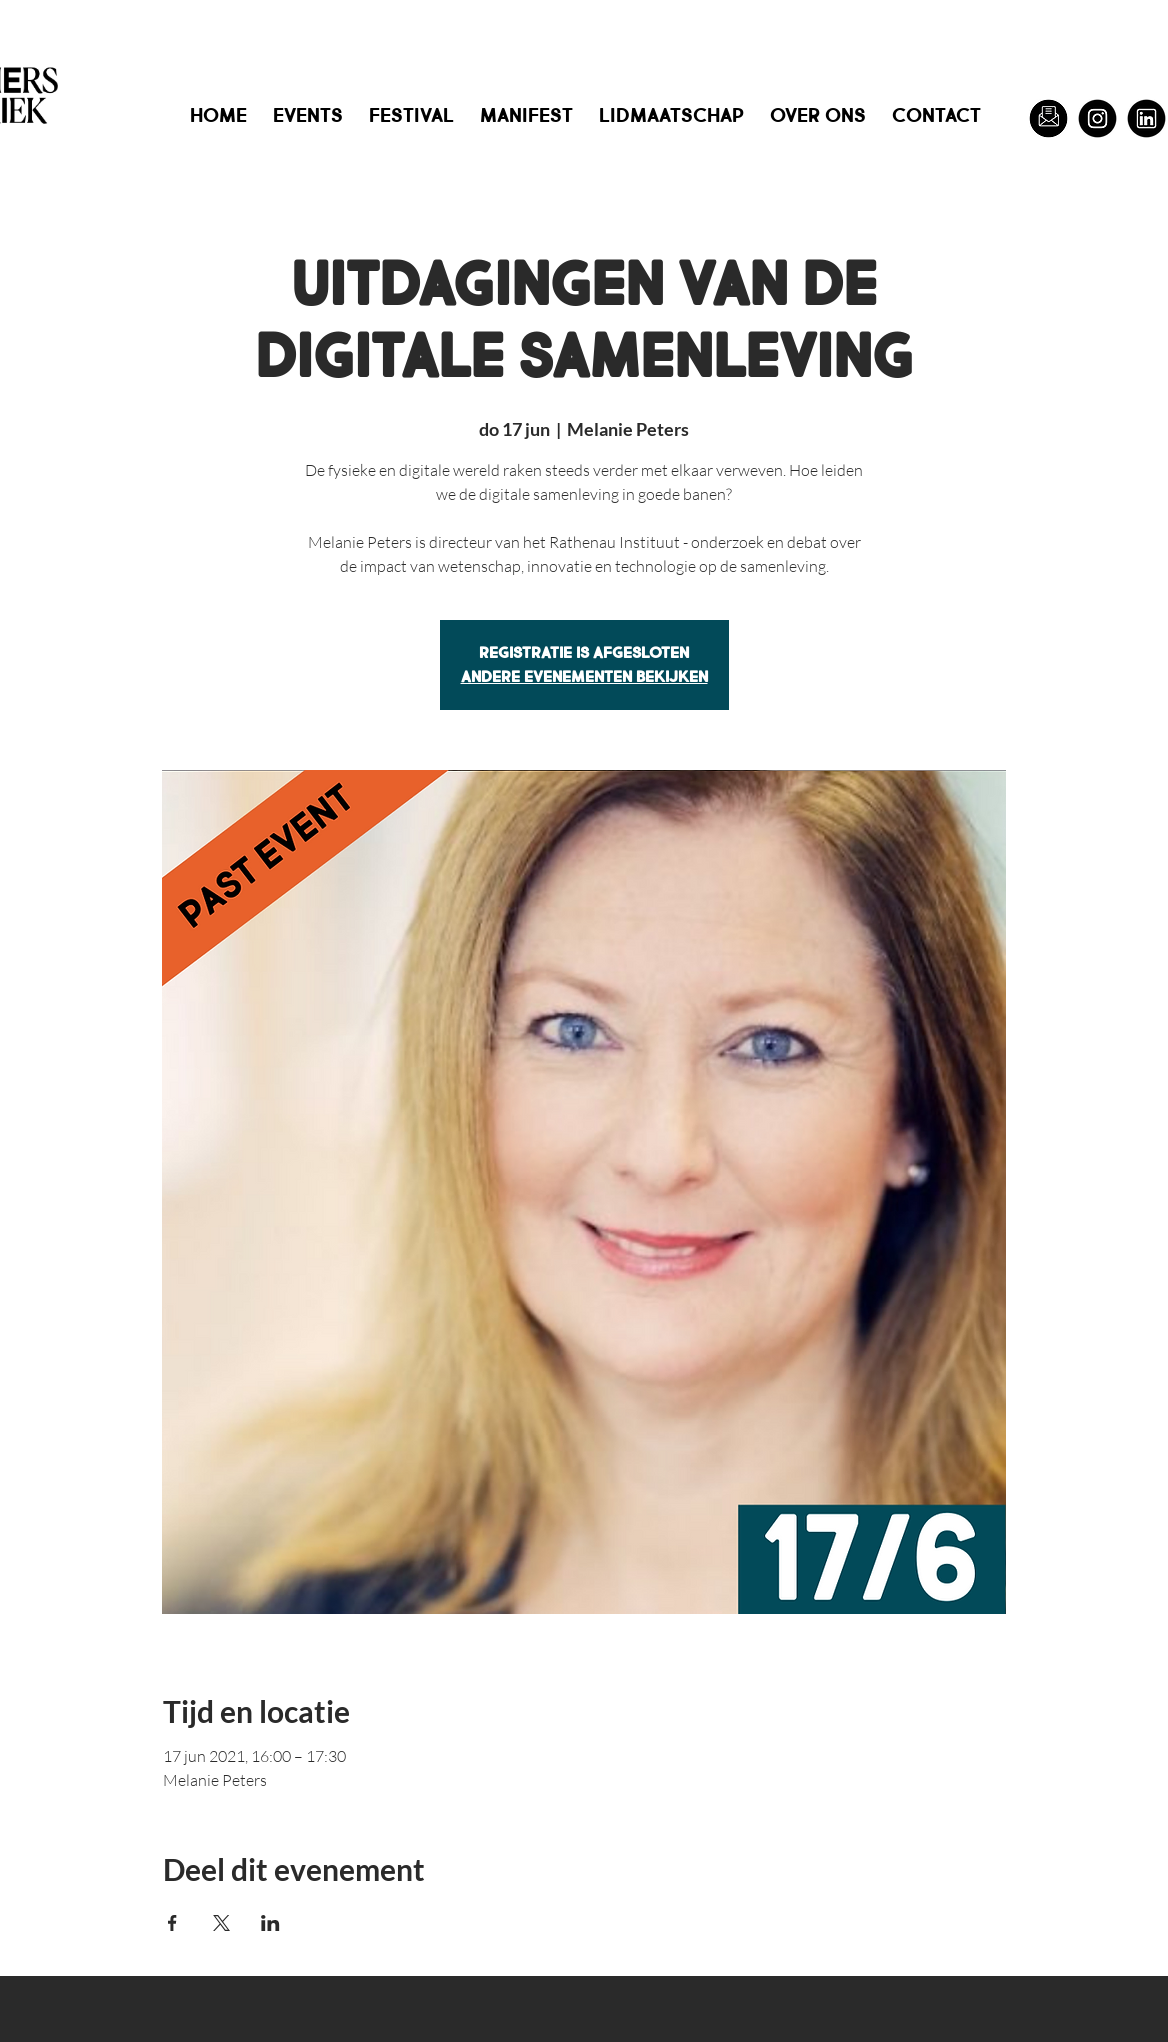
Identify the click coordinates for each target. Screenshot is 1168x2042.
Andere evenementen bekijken (584, 676)
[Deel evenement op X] (221, 1923)
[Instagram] (1097, 118)
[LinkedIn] (1146, 118)
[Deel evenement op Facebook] (172, 1923)
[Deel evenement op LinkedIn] (270, 1923)
